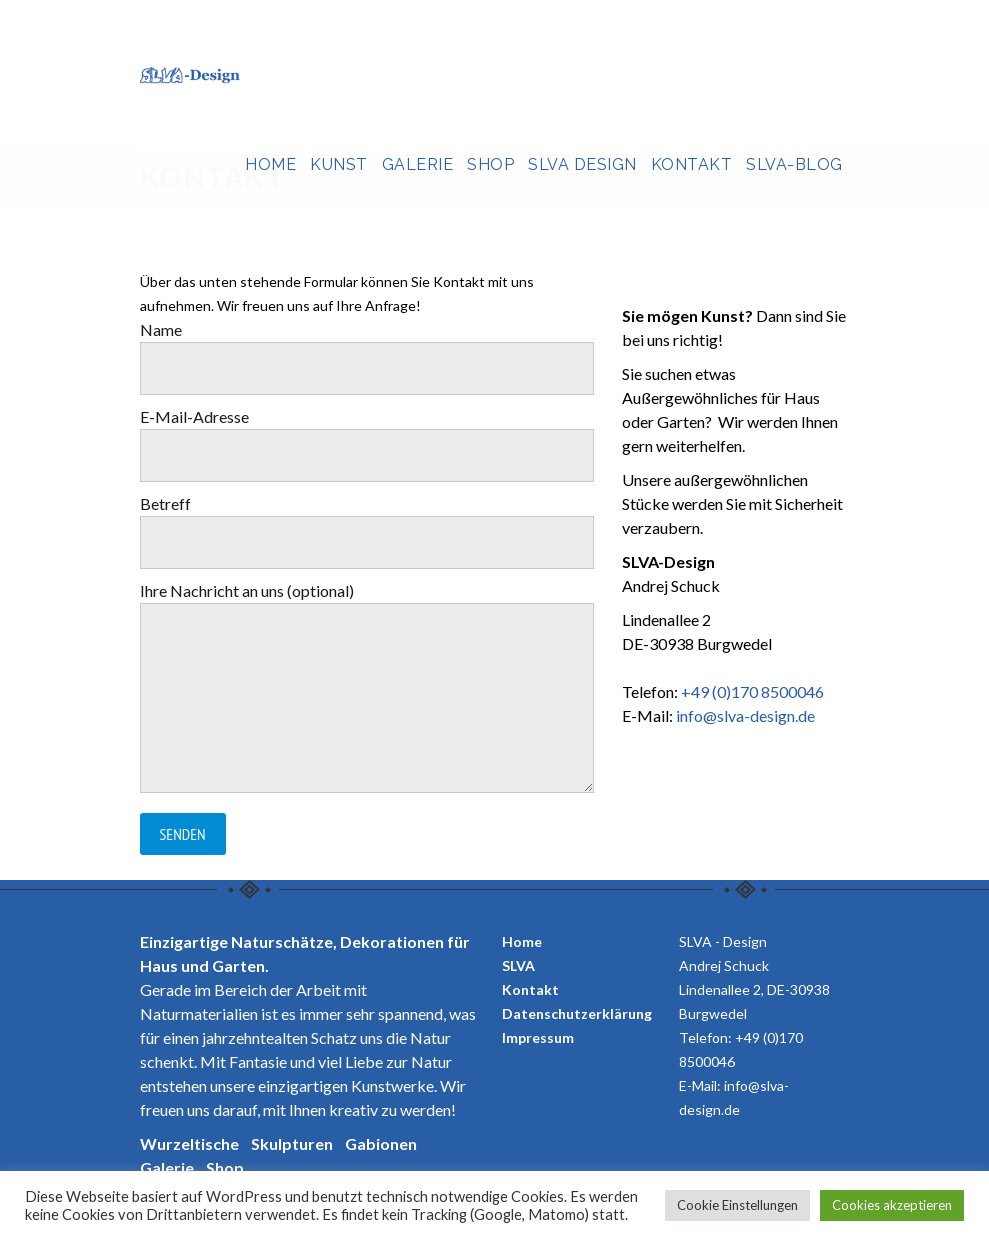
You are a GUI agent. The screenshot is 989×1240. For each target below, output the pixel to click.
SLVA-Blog (794, 164)
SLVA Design (582, 164)
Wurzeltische (189, 1143)
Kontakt (692, 164)
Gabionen (381, 1143)
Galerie (418, 164)
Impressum (538, 1037)
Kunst (339, 164)
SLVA (518, 965)
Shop (490, 164)
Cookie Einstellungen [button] (737, 1205)
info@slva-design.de (745, 715)
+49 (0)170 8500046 (752, 691)
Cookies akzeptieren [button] (892, 1205)
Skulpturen (292, 1143)
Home (270, 164)
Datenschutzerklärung (577, 1013)
